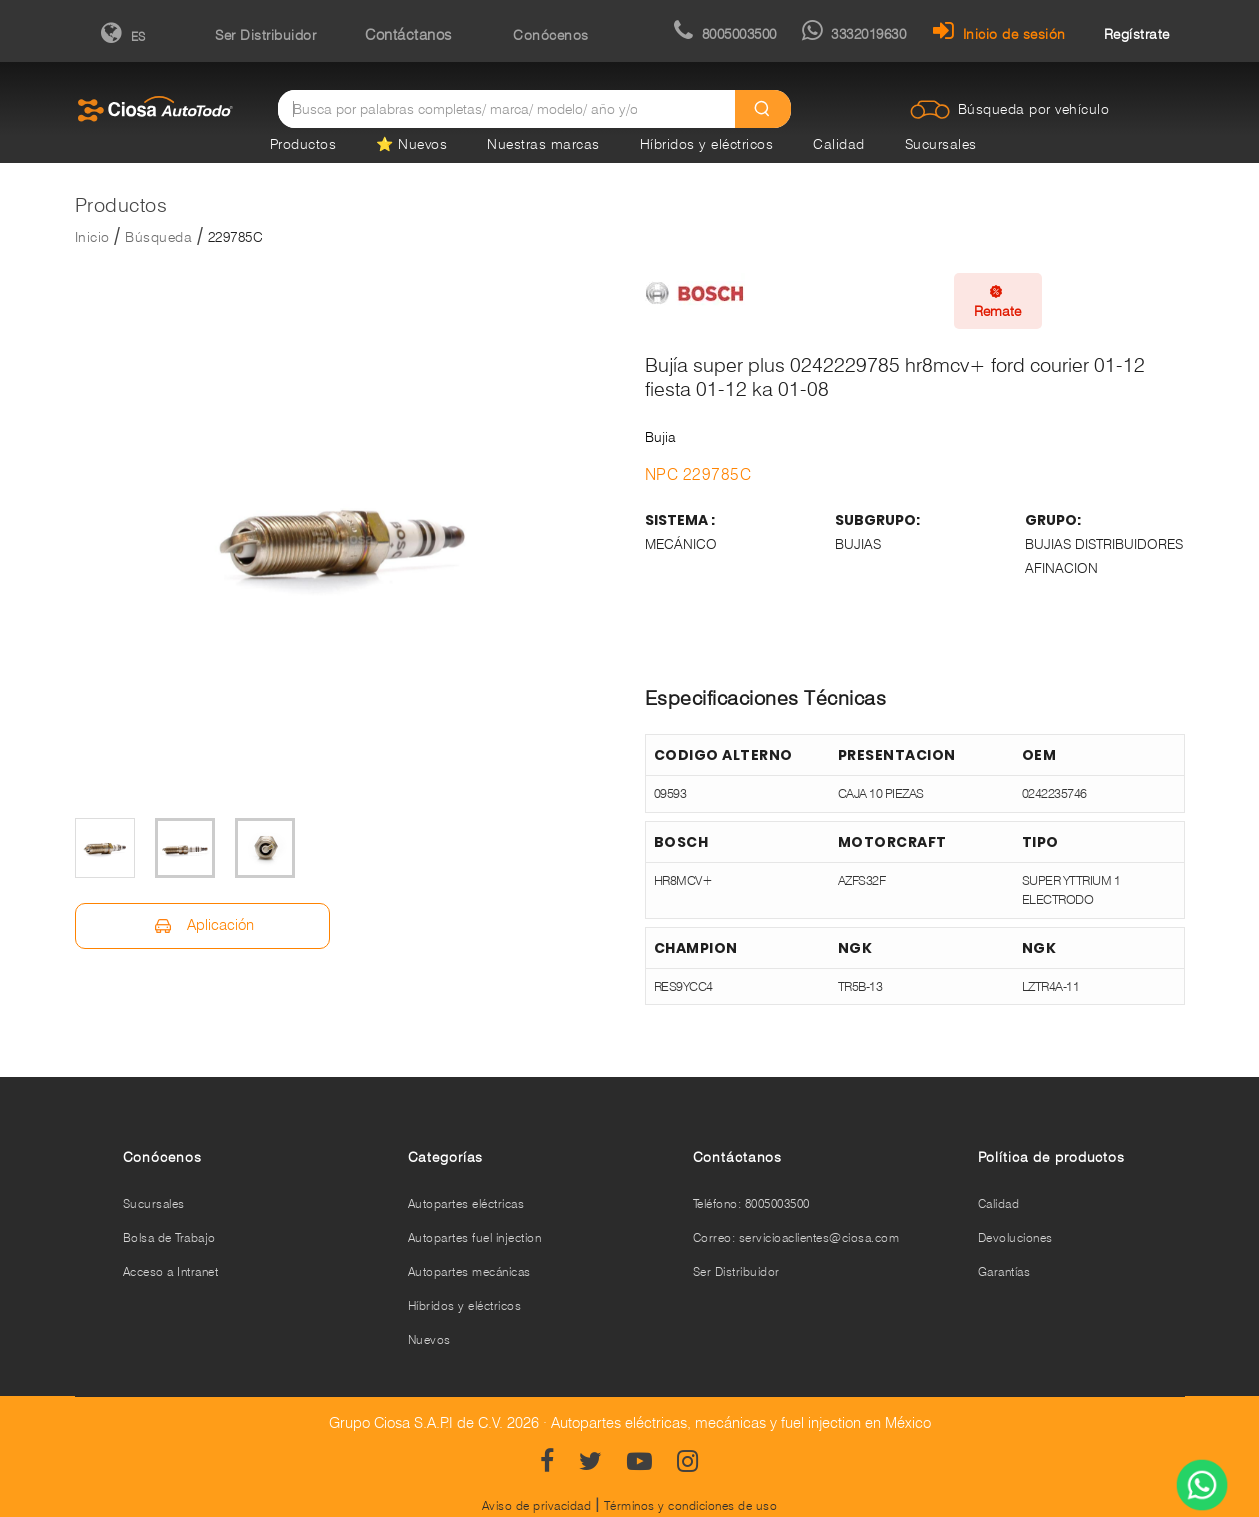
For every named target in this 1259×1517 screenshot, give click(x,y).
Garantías (1004, 1271)
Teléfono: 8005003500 (751, 1203)
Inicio (92, 237)
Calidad (839, 144)
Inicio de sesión (999, 34)
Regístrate (1137, 34)
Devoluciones (1015, 1237)
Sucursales (941, 144)
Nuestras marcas (543, 144)
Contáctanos (408, 35)
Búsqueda (158, 237)
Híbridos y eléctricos (707, 144)
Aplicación (202, 926)
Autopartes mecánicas (469, 1271)
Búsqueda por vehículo (1034, 109)
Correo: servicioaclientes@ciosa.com (796, 1237)
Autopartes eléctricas (466, 1203)
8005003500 (725, 34)
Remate (997, 301)
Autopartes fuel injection (475, 1237)
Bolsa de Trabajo (169, 1237)
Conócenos (551, 35)
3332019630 (854, 34)
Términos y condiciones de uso (691, 1505)
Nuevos (429, 1339)
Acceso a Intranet (171, 1271)
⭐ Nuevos (411, 144)
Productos (303, 144)
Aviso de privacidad (537, 1505)
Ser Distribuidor (265, 35)
